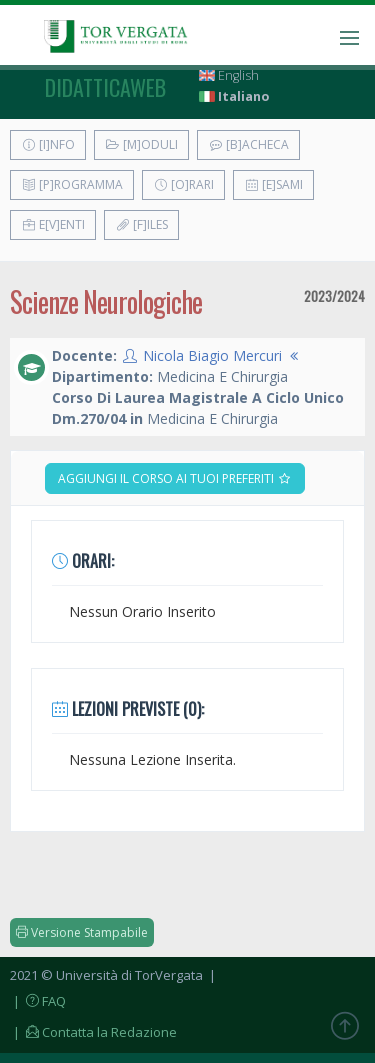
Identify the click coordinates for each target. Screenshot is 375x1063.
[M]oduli (141, 144)
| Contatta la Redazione (93, 1032)
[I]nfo (48, 144)
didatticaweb (105, 87)
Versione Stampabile (82, 932)
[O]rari (183, 184)
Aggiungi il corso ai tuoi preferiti (175, 478)
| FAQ (38, 1001)
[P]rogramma (72, 184)
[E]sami (273, 184)
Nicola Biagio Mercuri (212, 355)
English (229, 75)
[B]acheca (248, 144)
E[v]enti (53, 224)
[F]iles (141, 224)
